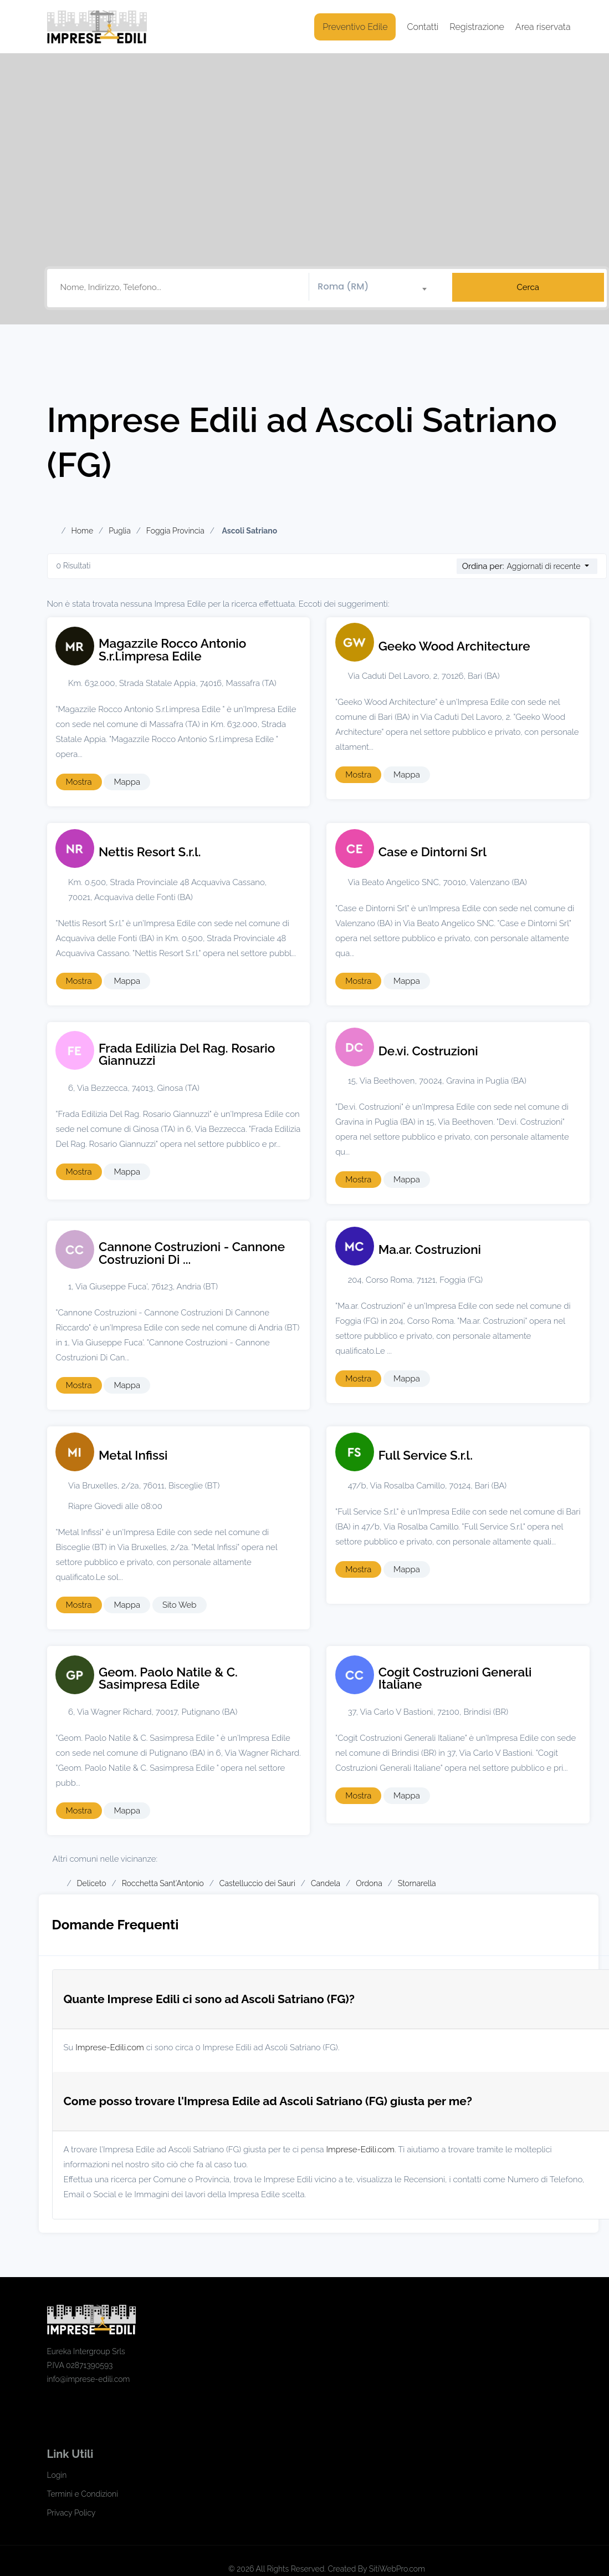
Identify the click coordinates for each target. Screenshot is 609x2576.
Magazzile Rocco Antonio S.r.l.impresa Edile (172, 649)
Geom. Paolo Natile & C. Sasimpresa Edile (168, 1678)
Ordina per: (483, 566)
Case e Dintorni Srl (432, 852)
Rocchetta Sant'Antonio (163, 1883)
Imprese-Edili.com (109, 2047)
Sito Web (179, 1605)
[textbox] (377, 287)
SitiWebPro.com (397, 2568)
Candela (325, 1883)
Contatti (422, 27)
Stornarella (417, 1883)
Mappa (127, 782)
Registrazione (476, 27)
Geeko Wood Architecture (454, 646)
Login (57, 2475)
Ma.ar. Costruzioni (429, 1249)
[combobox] (377, 287)
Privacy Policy (71, 2512)
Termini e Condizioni (82, 2493)
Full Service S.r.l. (425, 1455)
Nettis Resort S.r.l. (150, 852)
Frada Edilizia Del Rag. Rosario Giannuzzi (187, 1054)
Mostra (79, 782)
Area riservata (543, 27)
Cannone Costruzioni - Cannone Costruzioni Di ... (192, 1253)
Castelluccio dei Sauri (257, 1883)
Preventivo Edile (355, 27)
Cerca (527, 287)
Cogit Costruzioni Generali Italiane (455, 1678)
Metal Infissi (133, 1455)
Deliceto (91, 1883)
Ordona (369, 1883)
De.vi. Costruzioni (428, 1051)
